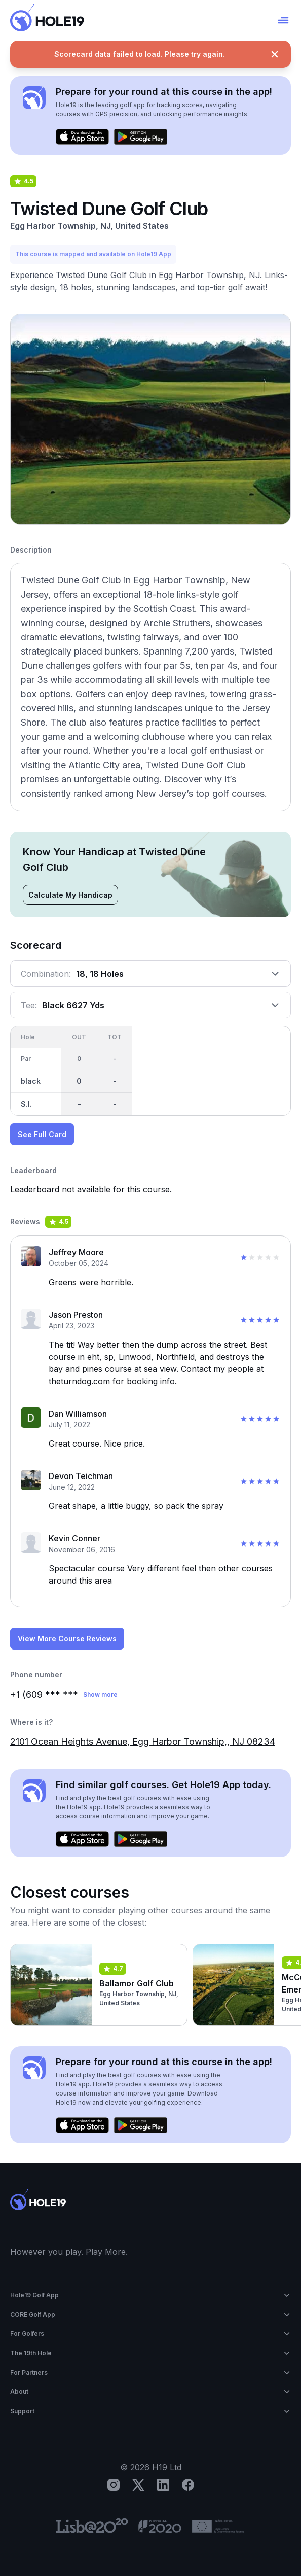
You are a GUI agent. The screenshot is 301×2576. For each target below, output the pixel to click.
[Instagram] (113, 2485)
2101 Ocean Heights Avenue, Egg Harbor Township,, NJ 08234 (142, 1741)
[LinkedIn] (163, 2485)
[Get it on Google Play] (140, 137)
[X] (138, 2485)
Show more (100, 1694)
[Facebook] (188, 2485)
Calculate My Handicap (70, 894)
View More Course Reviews (67, 1638)
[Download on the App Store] (82, 137)
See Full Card (42, 1134)
